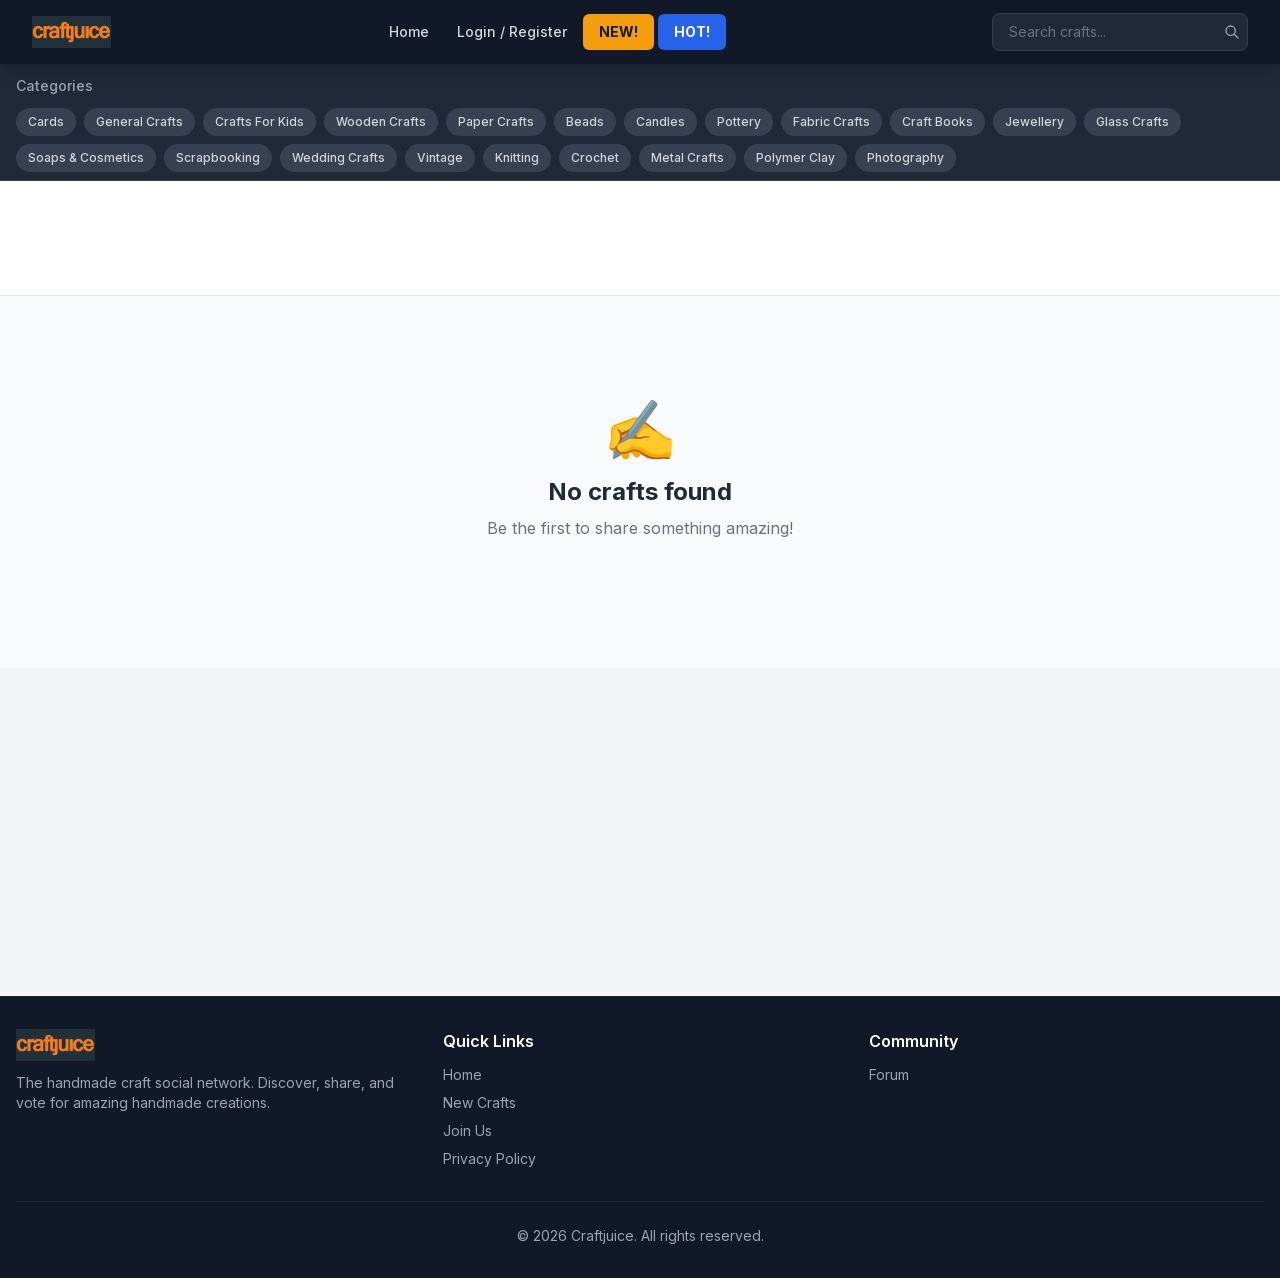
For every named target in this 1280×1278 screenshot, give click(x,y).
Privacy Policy (489, 1158)
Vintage (440, 157)
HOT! (692, 31)
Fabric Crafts (831, 121)
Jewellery (1034, 121)
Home (409, 31)
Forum (889, 1074)
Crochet (595, 157)
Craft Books (937, 121)
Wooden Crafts (381, 121)
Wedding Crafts (338, 157)
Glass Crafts (1132, 121)
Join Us (467, 1130)
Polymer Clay (795, 157)
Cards (46, 121)
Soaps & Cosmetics (86, 157)
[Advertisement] (616, 238)
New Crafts (479, 1102)
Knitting (517, 157)
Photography (905, 157)
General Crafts (139, 121)
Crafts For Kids (259, 121)
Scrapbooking (218, 157)
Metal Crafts (687, 157)
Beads (585, 121)
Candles (660, 121)
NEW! (618, 31)
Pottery (739, 121)
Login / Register (512, 31)
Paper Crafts (496, 121)
